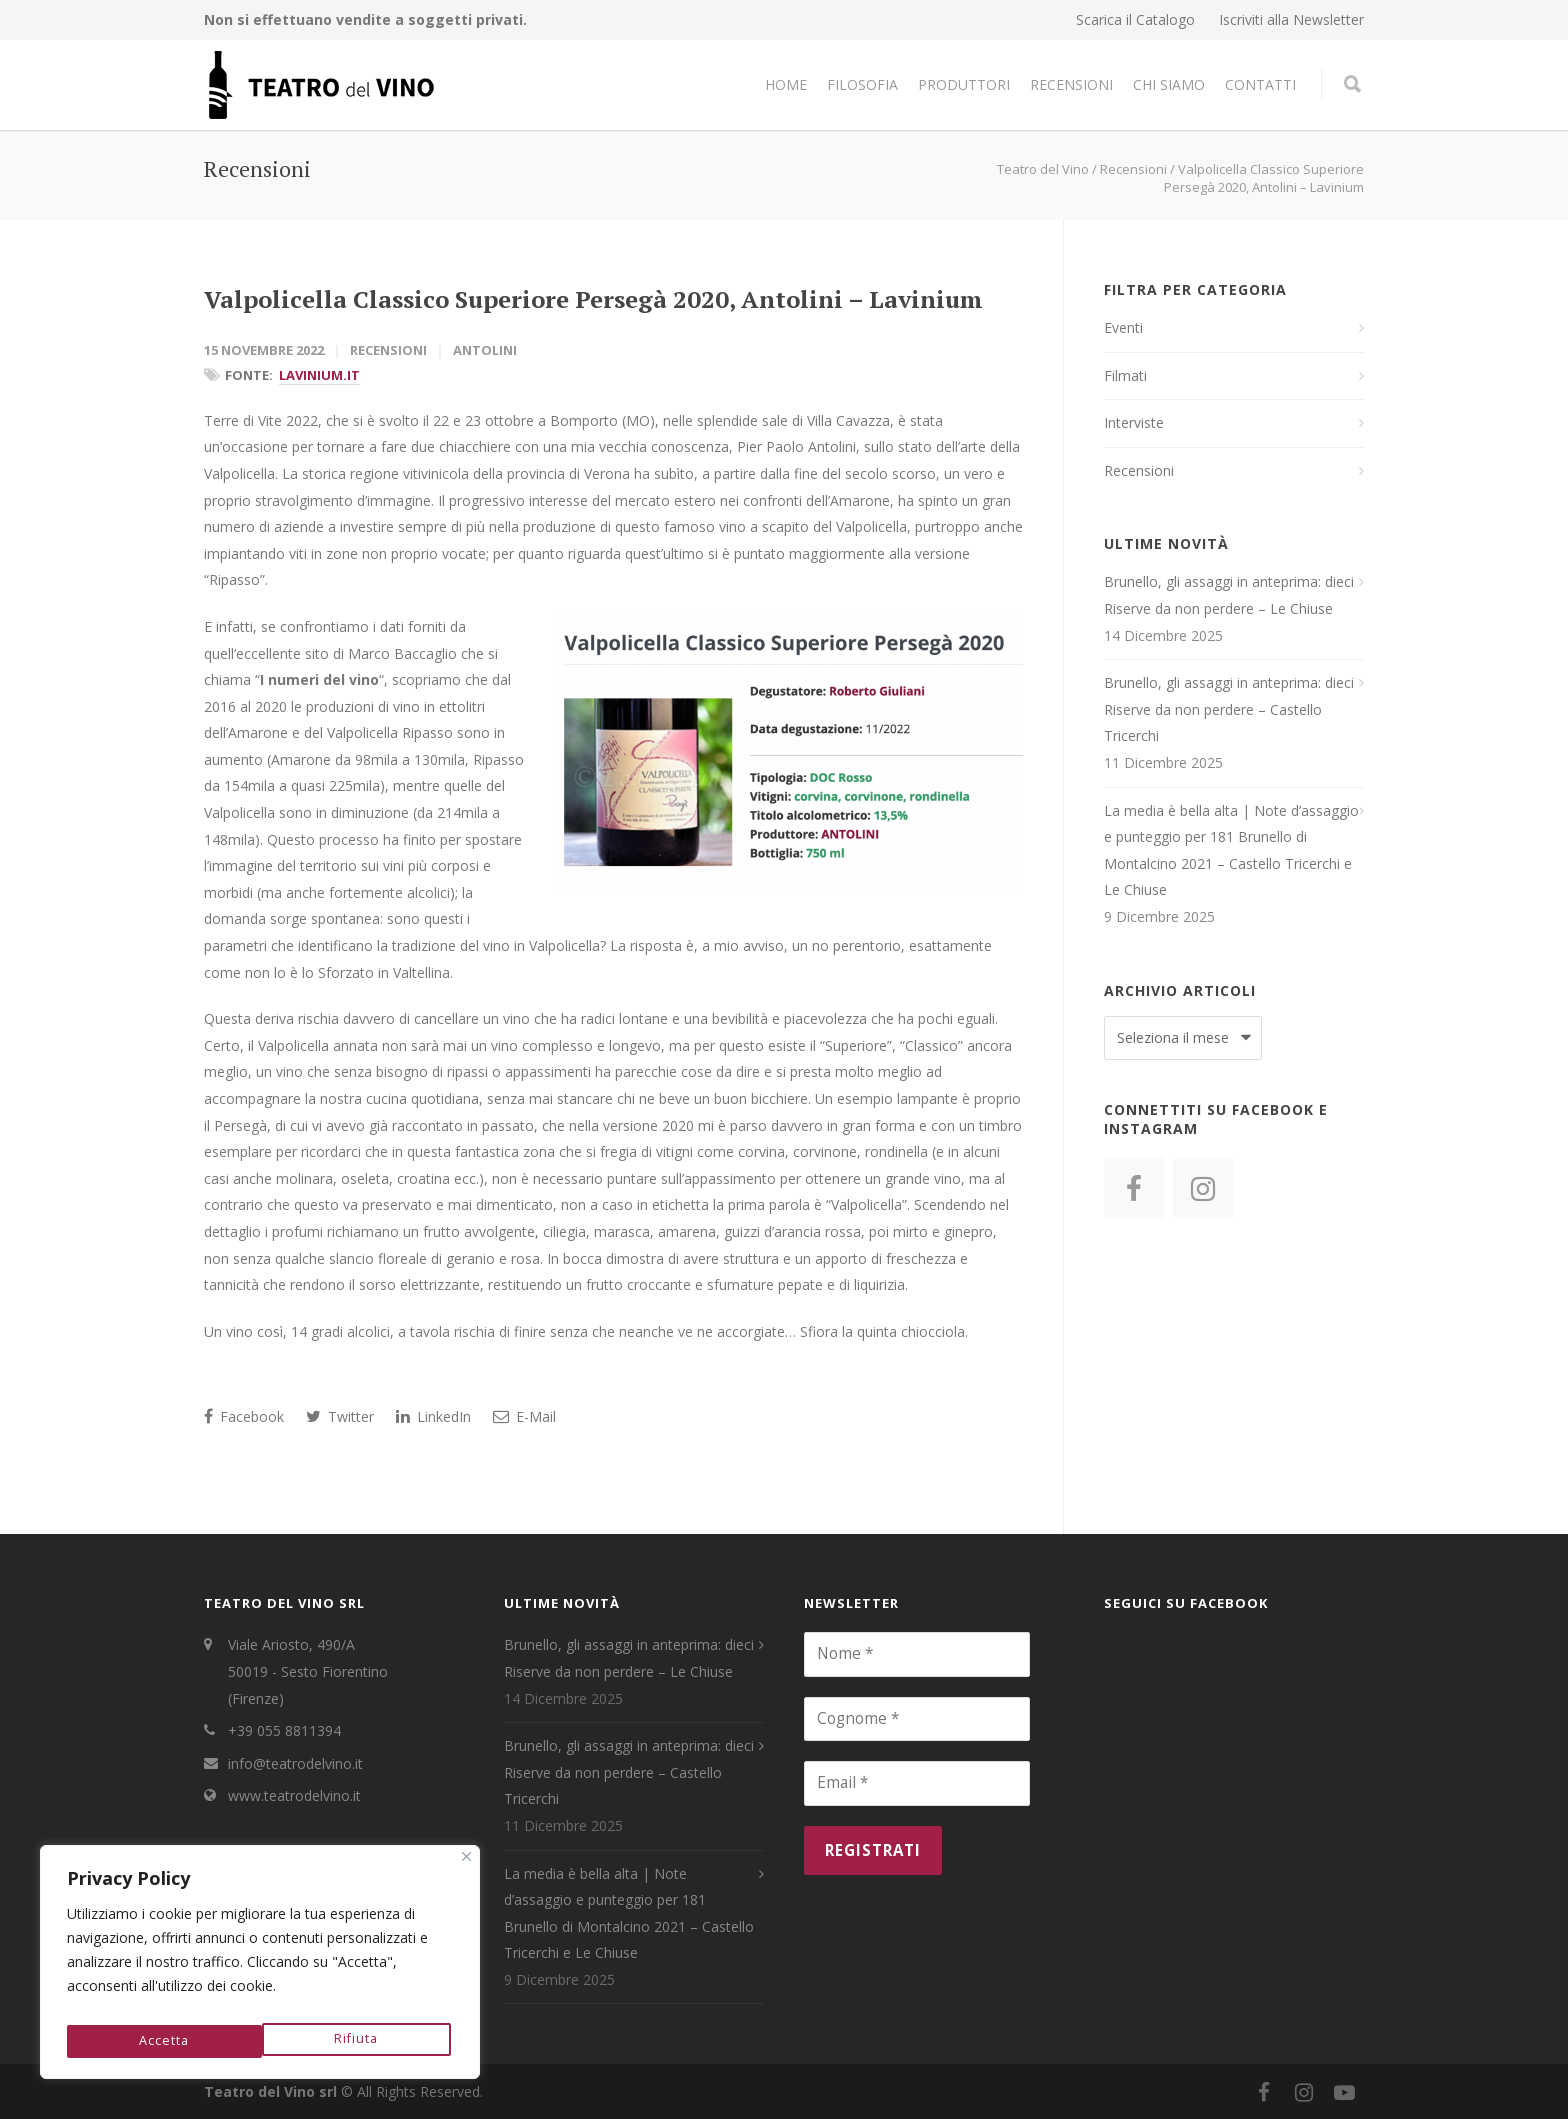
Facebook (244, 1416)
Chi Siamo (1169, 84)
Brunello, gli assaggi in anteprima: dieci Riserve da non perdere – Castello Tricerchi (1229, 709)
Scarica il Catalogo (1135, 20)
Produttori (964, 84)
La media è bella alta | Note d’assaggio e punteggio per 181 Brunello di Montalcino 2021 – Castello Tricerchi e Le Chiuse (1231, 850)
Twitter (340, 1416)
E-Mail (524, 1416)
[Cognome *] (917, 1719)
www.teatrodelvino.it (294, 1795)
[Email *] (917, 1783)
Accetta (357, 2040)
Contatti (1260, 84)
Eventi (1123, 327)
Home (786, 84)
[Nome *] (917, 1654)
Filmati (1125, 375)
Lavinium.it (319, 375)
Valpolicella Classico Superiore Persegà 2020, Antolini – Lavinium (593, 299)
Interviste (1134, 422)
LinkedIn (433, 1416)
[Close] (466, 1866)
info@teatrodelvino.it (295, 1763)
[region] (260, 1967)
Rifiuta (160, 2040)
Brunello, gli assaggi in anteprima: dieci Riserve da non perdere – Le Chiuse (1229, 595)
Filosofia (862, 84)
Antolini (485, 350)
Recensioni (1071, 84)
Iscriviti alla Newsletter (1291, 20)
